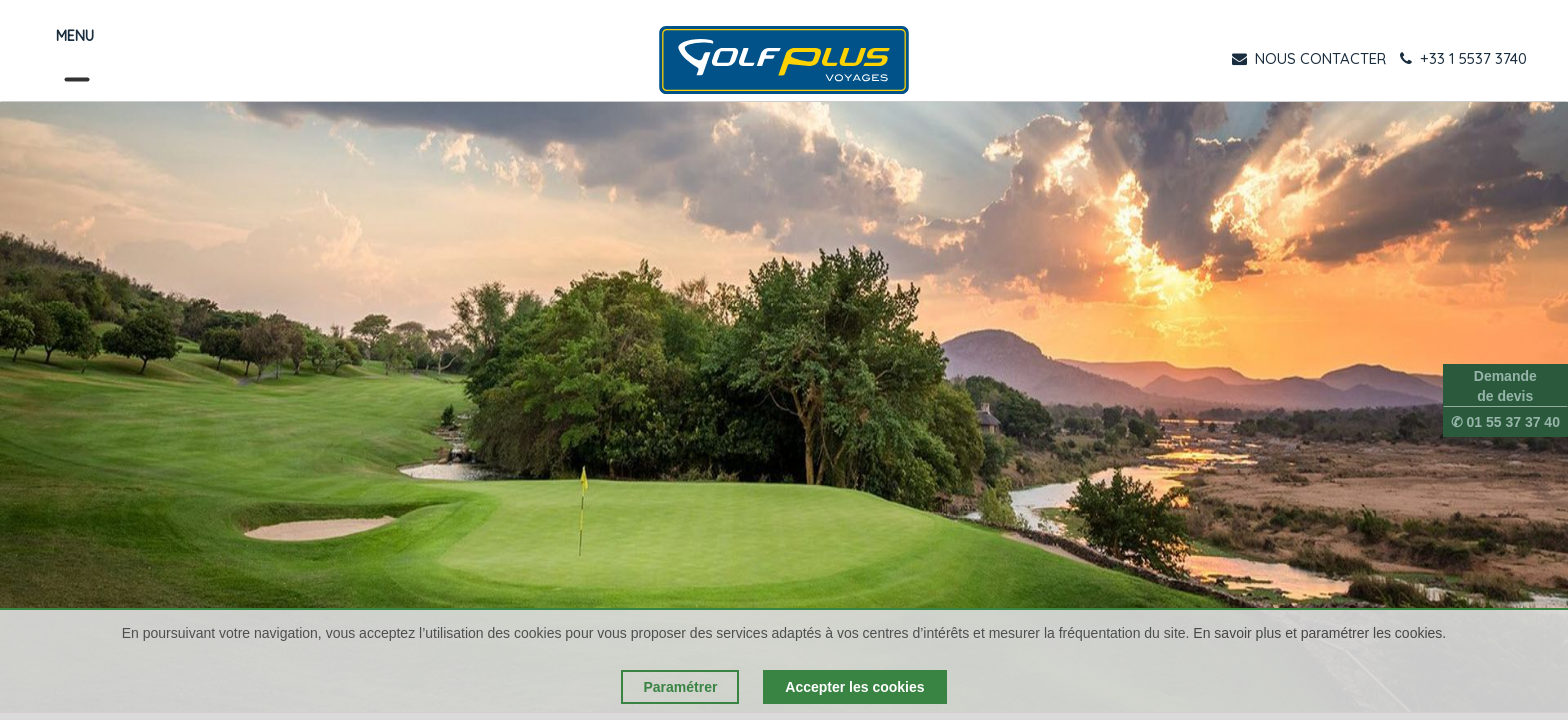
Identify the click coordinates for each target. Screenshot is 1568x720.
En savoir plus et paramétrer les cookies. (1319, 633)
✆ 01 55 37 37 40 (1505, 422)
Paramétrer (680, 687)
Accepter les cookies (854, 687)
